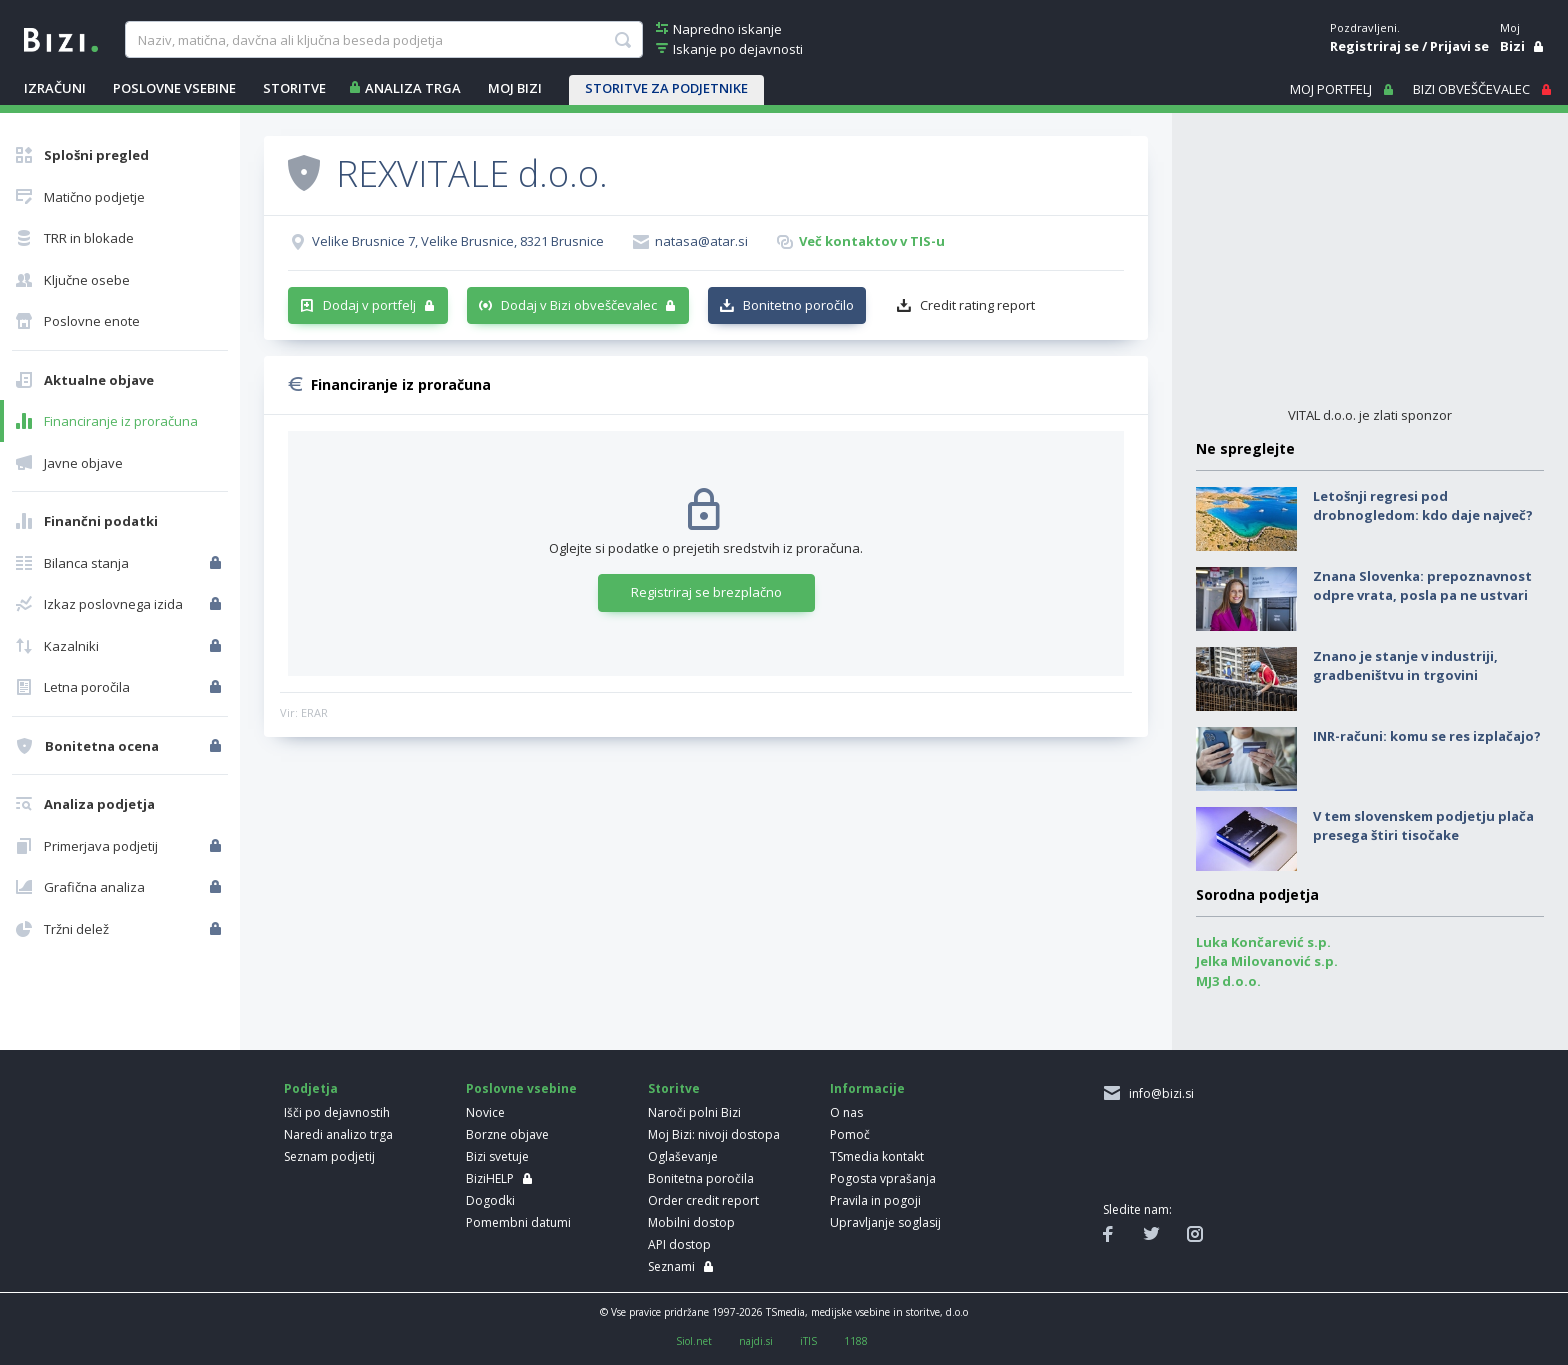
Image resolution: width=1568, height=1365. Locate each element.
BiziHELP (490, 1178)
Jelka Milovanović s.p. (1267, 961)
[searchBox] (383, 40)
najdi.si (756, 1341)
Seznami (671, 1266)
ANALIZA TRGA (413, 88)
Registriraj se (1374, 46)
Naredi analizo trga (338, 1134)
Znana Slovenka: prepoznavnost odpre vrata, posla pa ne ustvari (1422, 586)
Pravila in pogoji (875, 1200)
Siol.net (694, 1341)
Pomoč (850, 1134)
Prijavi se (1459, 46)
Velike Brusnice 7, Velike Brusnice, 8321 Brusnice (458, 241)
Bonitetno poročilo (798, 305)
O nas (846, 1112)
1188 (856, 1341)
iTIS (808, 1341)
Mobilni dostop (691, 1222)
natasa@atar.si (701, 241)
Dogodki (490, 1200)
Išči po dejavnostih (337, 1112)
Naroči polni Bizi (694, 1112)
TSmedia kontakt (877, 1156)
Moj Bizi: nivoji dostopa (714, 1134)
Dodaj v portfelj (369, 305)
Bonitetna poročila (701, 1178)
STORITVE (294, 88)
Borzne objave (507, 1134)
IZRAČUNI (55, 88)
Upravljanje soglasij (885, 1222)
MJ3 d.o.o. (1228, 981)
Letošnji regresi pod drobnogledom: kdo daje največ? (1423, 506)
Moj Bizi (515, 88)
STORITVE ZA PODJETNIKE (666, 88)
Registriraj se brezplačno (706, 592)
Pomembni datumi (518, 1222)
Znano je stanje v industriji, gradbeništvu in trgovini (1405, 666)
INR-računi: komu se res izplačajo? (1427, 736)
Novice (485, 1112)
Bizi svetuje (497, 1156)
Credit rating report (977, 305)
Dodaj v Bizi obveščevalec (579, 305)
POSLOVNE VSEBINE (174, 88)
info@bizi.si (1158, 1093)
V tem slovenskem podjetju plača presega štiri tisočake (1423, 826)
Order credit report (703, 1200)
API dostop (679, 1244)
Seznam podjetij (329, 1156)
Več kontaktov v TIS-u (872, 241)
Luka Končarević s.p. (1263, 942)
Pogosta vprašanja (883, 1178)
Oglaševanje (683, 1156)
